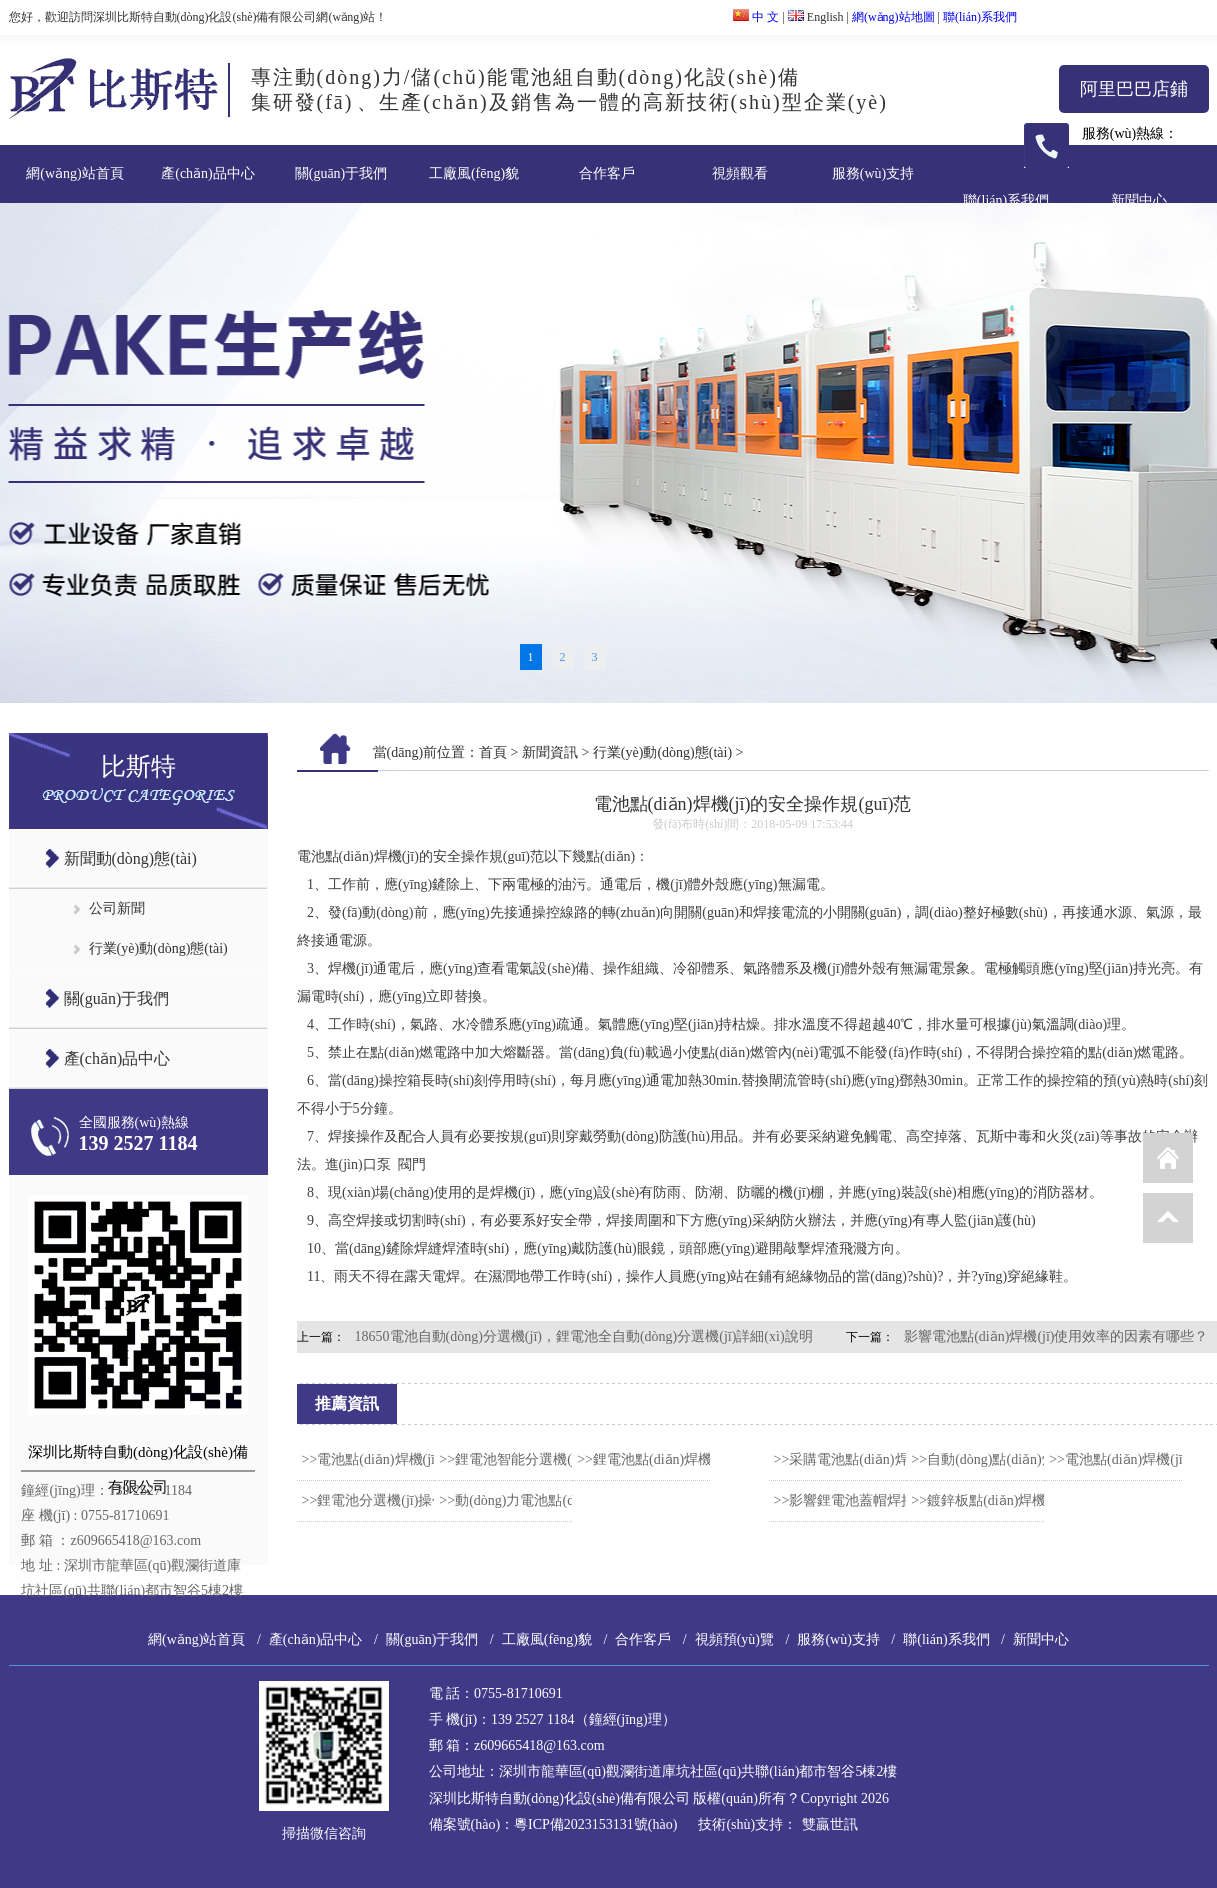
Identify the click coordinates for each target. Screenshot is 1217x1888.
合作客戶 (607, 173)
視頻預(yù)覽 (734, 1639)
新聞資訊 (550, 752)
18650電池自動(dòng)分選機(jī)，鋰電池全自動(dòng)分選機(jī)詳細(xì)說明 (584, 1336)
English (816, 17)
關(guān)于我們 (341, 173)
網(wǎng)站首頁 (74, 173)
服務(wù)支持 (873, 173)
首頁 (493, 752)
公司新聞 (117, 908)
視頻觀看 (740, 173)
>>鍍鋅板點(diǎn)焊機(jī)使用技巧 (1015, 1500)
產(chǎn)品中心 (208, 173)
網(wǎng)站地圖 (893, 17)
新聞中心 (1139, 200)
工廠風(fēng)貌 (474, 173)
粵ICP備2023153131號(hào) (595, 1824)
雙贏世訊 (830, 1824)
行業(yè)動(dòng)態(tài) (158, 948)
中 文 (756, 17)
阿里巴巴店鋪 (1134, 89)
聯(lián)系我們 (980, 17)
